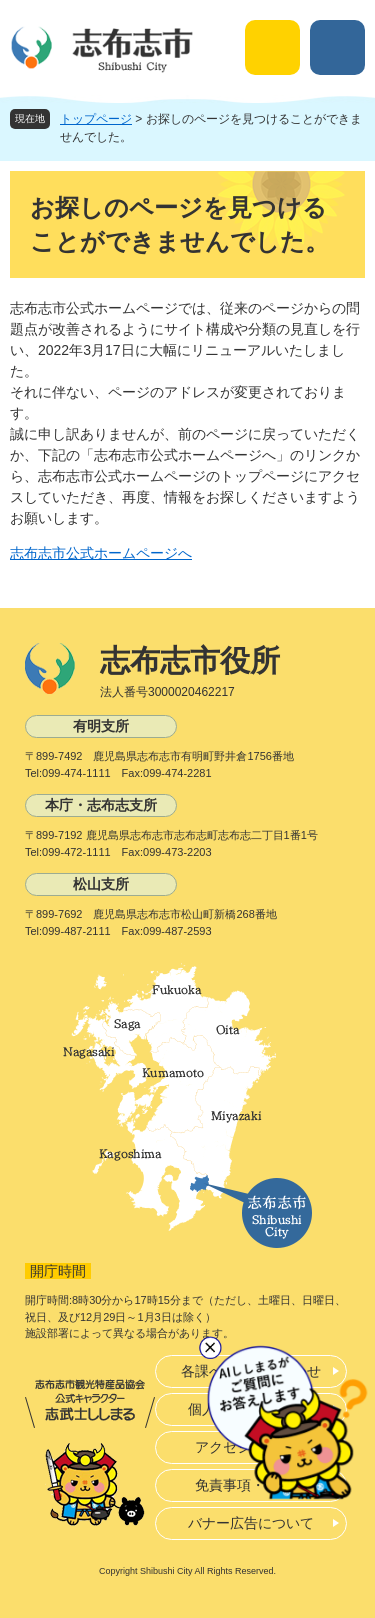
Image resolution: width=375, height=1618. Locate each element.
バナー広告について (251, 1523)
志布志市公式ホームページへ (101, 553)
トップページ (96, 119)
